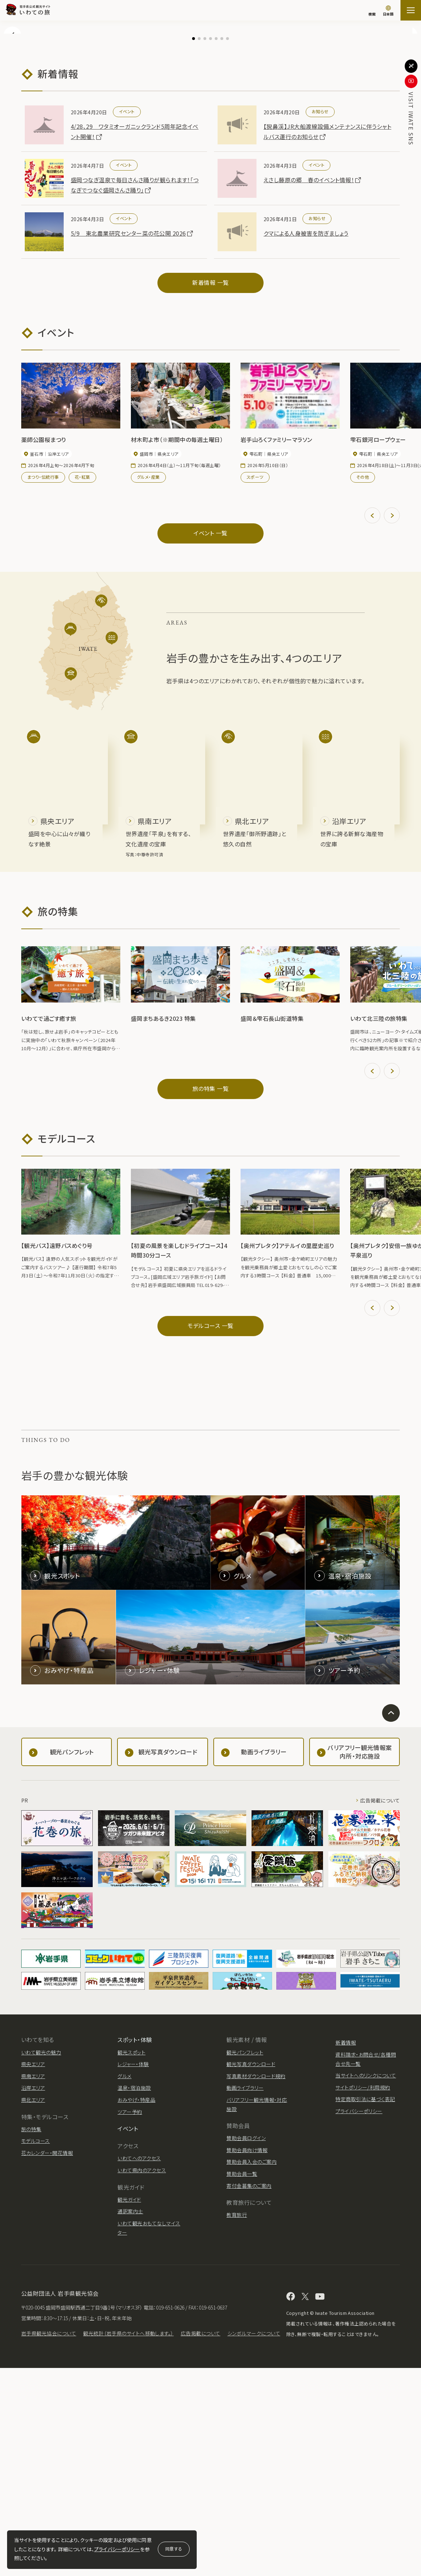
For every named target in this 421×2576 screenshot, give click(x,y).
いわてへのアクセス (139, 2366)
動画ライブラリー (245, 2295)
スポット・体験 (134, 2247)
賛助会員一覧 (241, 2381)
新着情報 (345, 2250)
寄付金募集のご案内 (248, 2393)
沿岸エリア (33, 2295)
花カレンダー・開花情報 (47, 2360)
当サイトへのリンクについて (365, 2283)
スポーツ (255, 685)
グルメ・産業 (148, 685)
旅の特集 (31, 2336)
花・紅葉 (82, 685)
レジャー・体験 (133, 2272)
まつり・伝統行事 (43, 685)
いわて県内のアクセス (141, 2378)
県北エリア (33, 2307)
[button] (12, 129)
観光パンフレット (244, 2260)
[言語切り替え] (388, 11)
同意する (173, 2549)
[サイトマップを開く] (410, 10)
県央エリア (33, 2272)
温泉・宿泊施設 (134, 2295)
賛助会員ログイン (246, 2346)
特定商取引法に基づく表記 (365, 2307)
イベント (127, 2336)
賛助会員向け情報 (246, 2357)
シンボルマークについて (253, 2541)
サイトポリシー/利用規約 (362, 2295)
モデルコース (35, 2348)
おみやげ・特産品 (136, 2307)
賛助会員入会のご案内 (251, 2369)
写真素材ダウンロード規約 (256, 2283)
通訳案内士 (130, 2419)
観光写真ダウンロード (250, 2272)
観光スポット (131, 2260)
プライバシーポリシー (117, 2549)
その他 (362, 685)
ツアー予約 (129, 2319)
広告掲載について (380, 2008)
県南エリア (33, 2283)
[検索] (372, 11)
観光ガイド (129, 2407)
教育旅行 (236, 2422)
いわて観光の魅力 (41, 2260)
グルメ (124, 2283)
